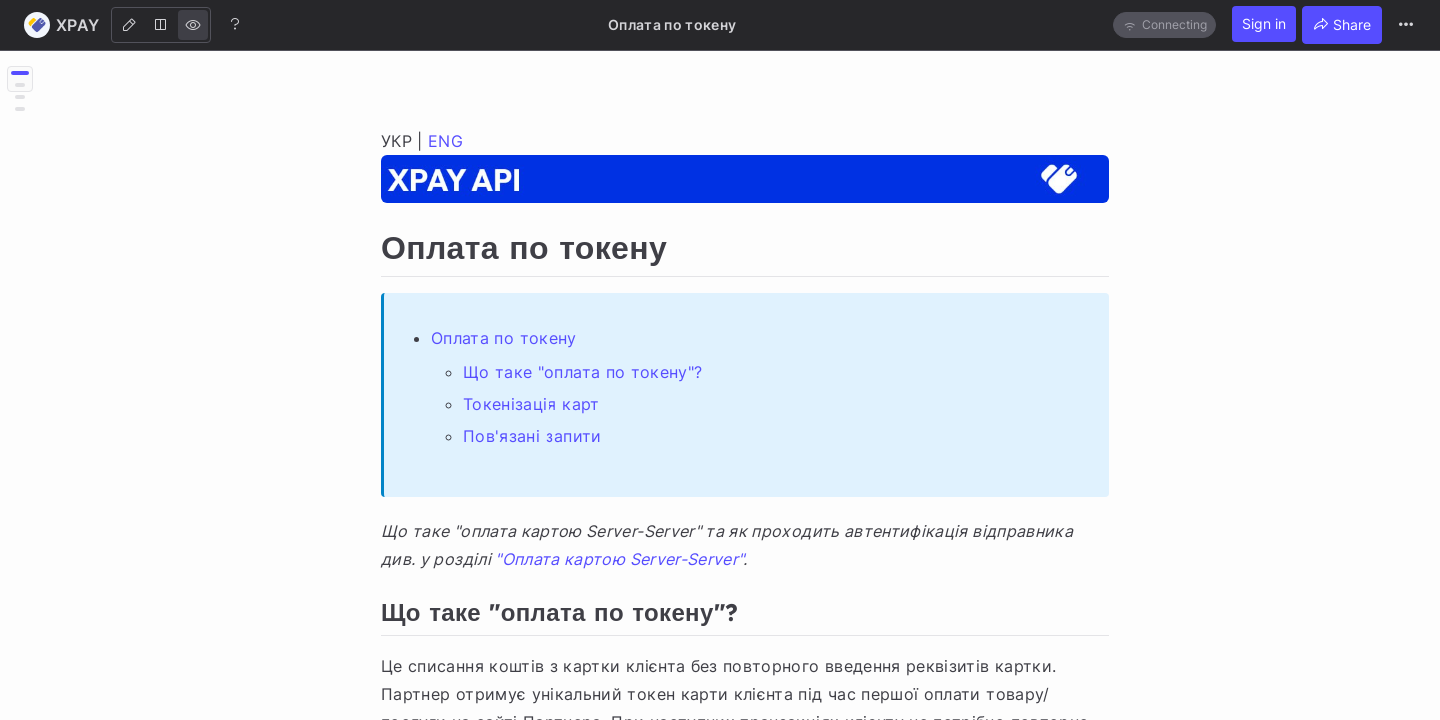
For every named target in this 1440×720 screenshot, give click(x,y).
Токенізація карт (531, 404)
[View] (193, 25)
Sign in (1264, 23)
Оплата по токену (504, 338)
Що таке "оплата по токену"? (582, 372)
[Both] (161, 25)
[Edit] (129, 25)
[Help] (235, 24)
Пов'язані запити (532, 436)
